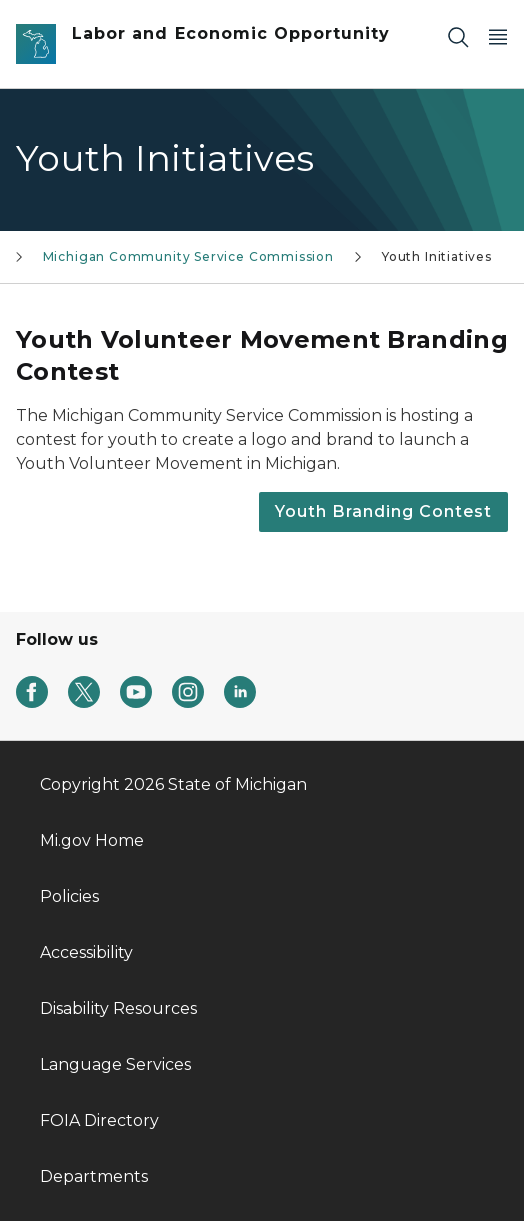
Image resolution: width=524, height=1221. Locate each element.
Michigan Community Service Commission (188, 256)
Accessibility (86, 952)
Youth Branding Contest (383, 511)
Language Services (115, 1064)
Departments (94, 1176)
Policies (69, 896)
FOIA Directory (99, 1120)
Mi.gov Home (92, 840)
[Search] (458, 36)
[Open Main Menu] (498, 36)
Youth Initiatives (437, 256)
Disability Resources (118, 1008)
